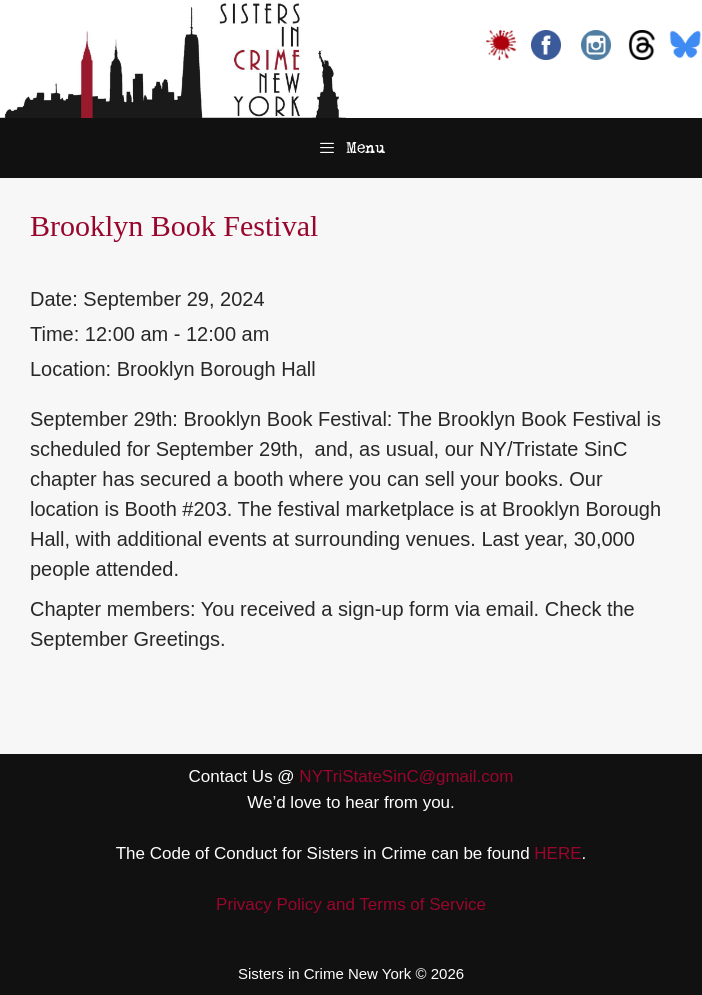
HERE (557, 853)
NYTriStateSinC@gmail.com (406, 776)
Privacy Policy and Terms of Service (351, 904)
